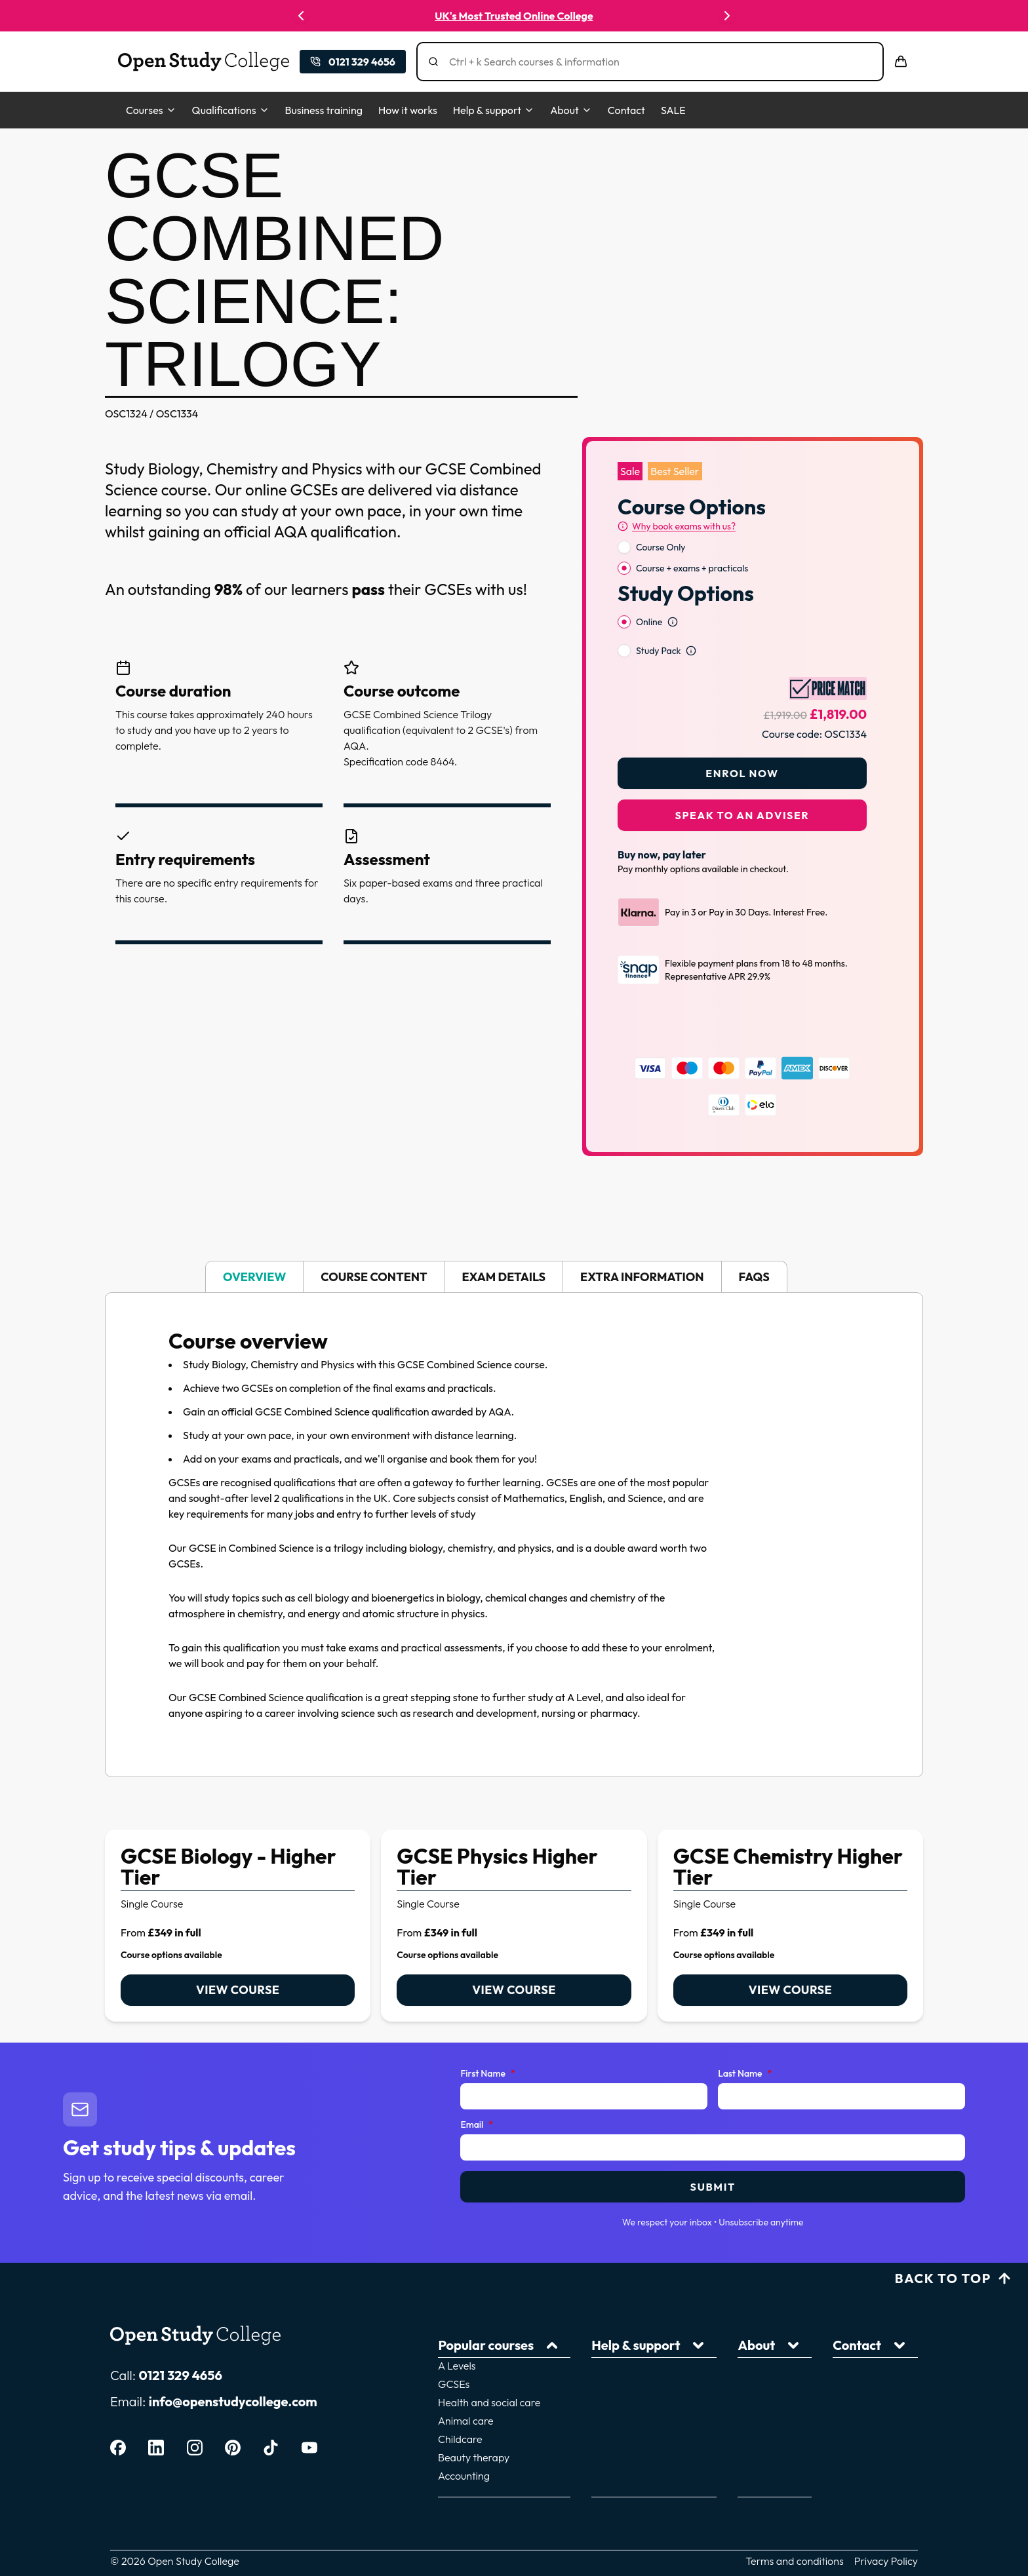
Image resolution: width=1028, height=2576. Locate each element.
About (571, 110)
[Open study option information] (672, 587)
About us (721, 2321)
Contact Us (856, 2321)
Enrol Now (741, 739)
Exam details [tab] (504, 1242)
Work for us (857, 2357)
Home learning (615, 2376)
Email (476, 2091)
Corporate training (874, 2339)
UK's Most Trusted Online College (514, 15)
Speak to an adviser (742, 781)
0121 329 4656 (180, 2341)
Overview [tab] (254, 1242)
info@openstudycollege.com (233, 2367)
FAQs (593, 2431)
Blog (591, 2412)
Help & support (493, 110)
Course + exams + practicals (692, 534)
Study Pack (658, 616)
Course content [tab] (374, 1242)
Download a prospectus (755, 2376)
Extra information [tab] (641, 1242)
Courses (151, 110)
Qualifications (230, 110)
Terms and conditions (794, 2505)
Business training (324, 110)
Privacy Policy (886, 2505)
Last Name (745, 2040)
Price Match (858, 2376)
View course (237, 1955)
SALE (673, 110)
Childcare (476, 2394)
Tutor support (612, 2339)
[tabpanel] (514, 1500)
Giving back (728, 2357)
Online (649, 587)
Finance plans (612, 2394)
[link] (237, 1892)
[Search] (641, 61)
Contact (626, 110)
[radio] (624, 513)
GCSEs (469, 2339)
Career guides (613, 2357)
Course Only (661, 513)
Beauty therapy (489, 2412)
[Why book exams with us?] (677, 492)
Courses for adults (743, 2339)
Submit (713, 2152)
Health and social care (505, 2357)
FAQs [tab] (754, 1242)
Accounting (479, 2431)
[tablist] (514, 1243)
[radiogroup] (742, 524)
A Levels (473, 2321)
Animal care (481, 2376)
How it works (407, 110)
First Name (487, 2040)
